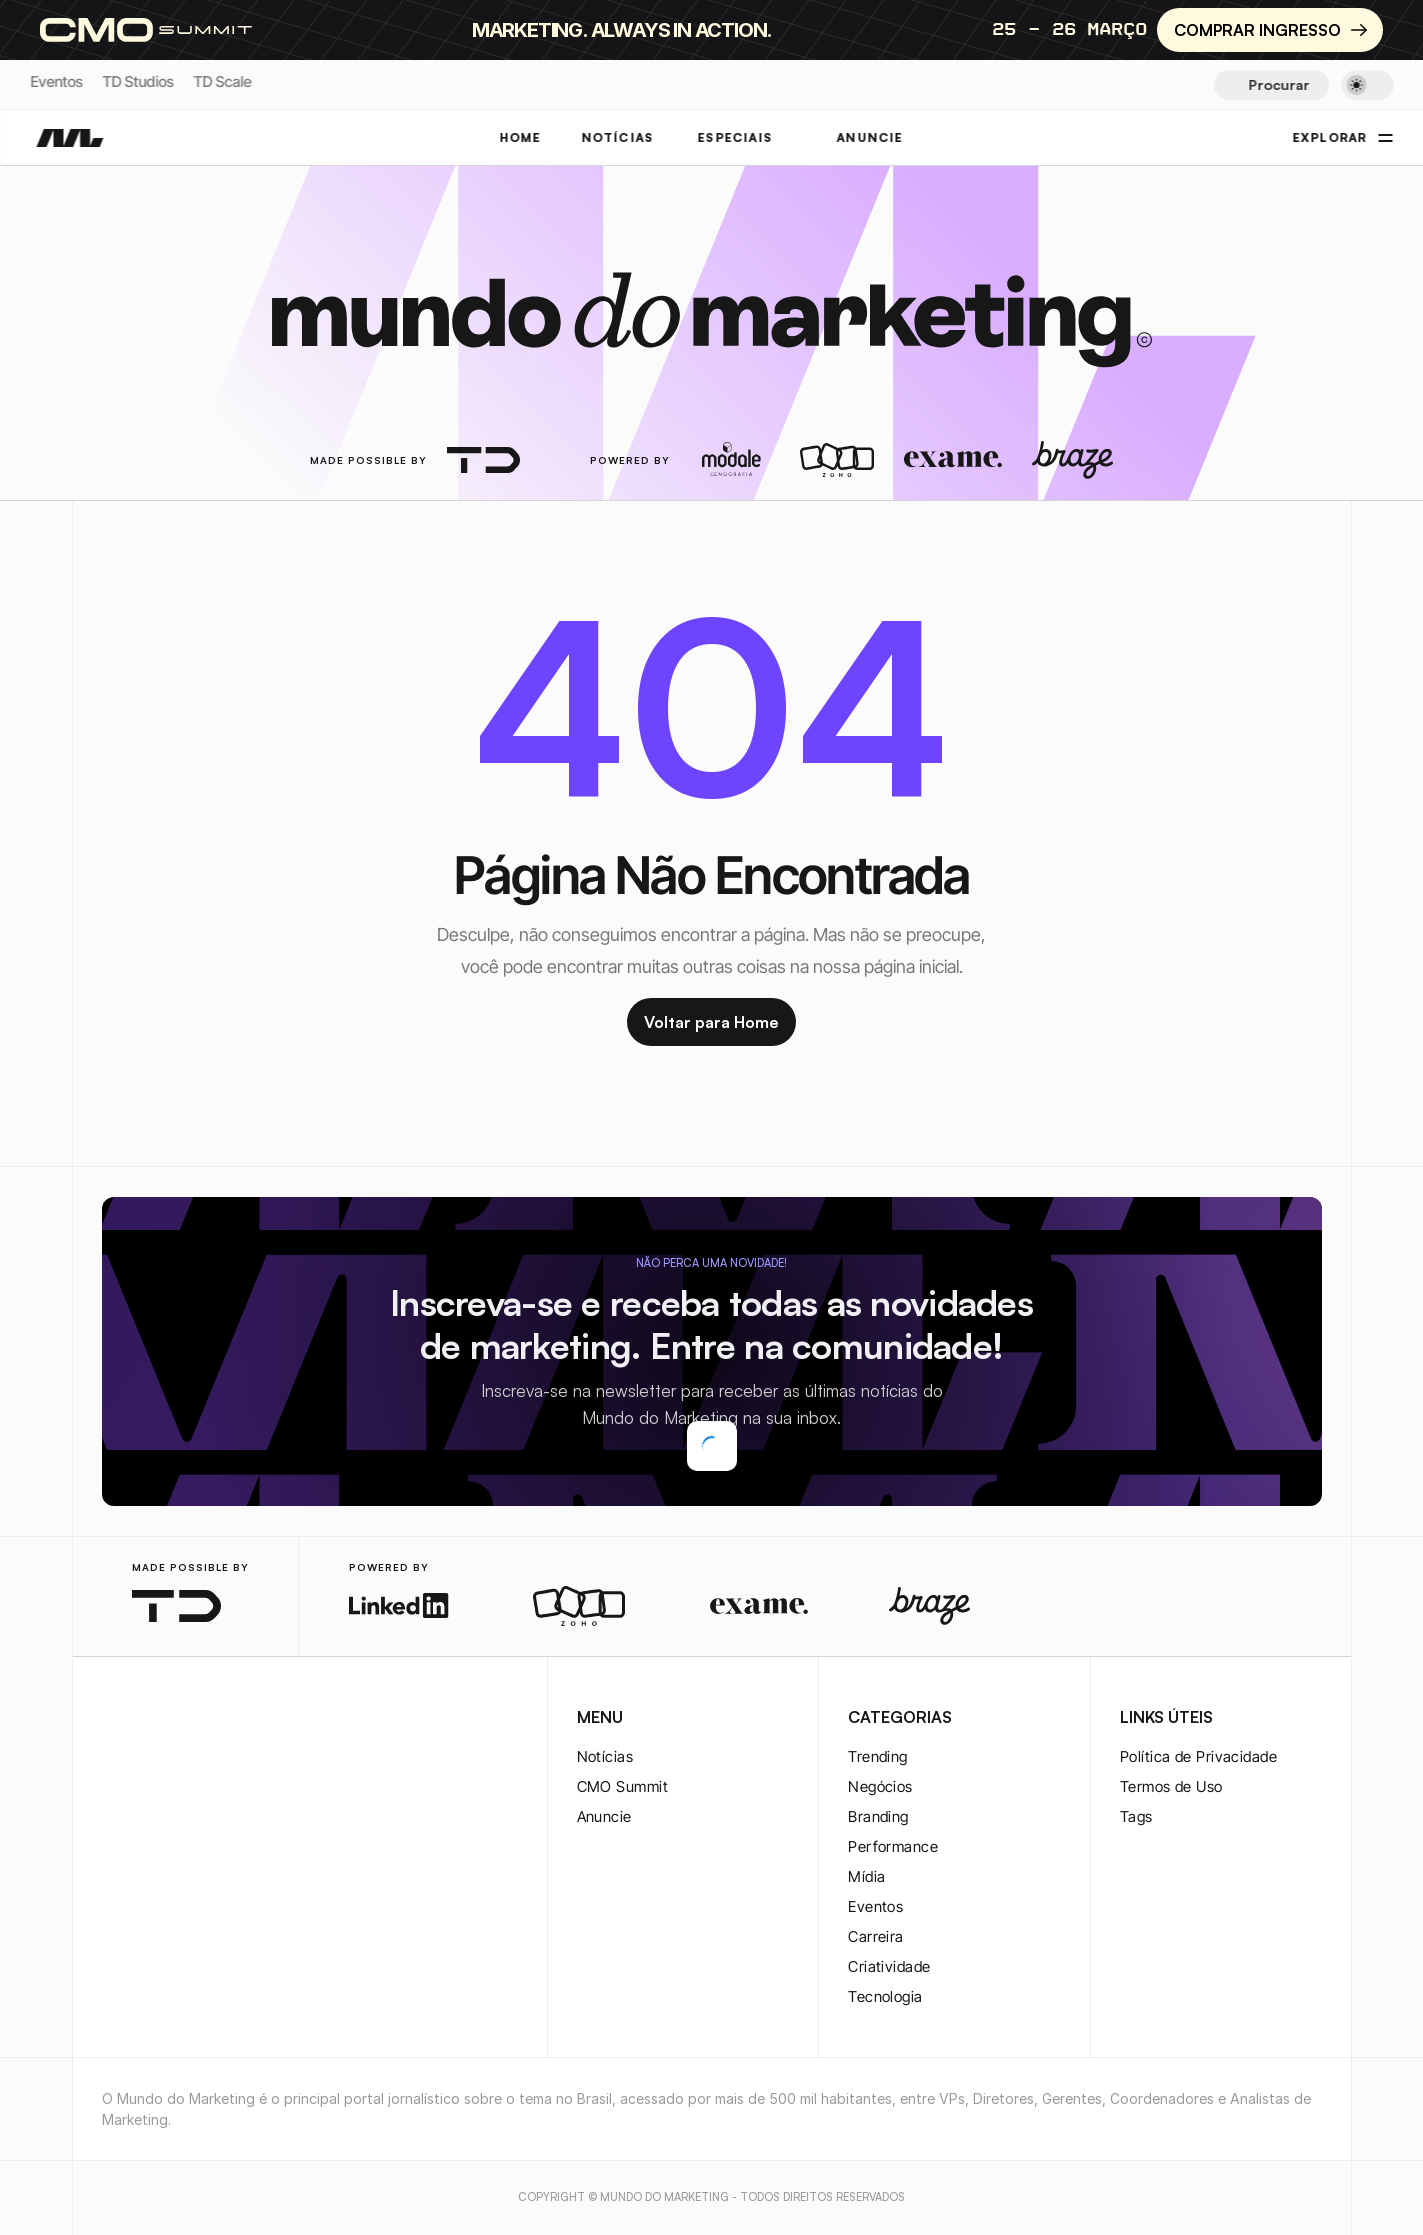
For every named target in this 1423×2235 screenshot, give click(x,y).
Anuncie (604, 1816)
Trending (878, 1756)
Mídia (866, 1876)
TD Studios (137, 81)
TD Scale (222, 81)
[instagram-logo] (114, 1719)
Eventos (56, 81)
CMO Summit (623, 1786)
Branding (878, 1816)
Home (520, 137)
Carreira (876, 1936)
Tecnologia (885, 1996)
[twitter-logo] (146, 1719)
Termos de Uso (1171, 1786)
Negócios (880, 1786)
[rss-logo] (242, 1719)
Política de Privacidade (1198, 1756)
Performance (893, 1846)
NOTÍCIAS (617, 137)
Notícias (605, 1756)
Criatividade (889, 1966)
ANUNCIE (870, 137)
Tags (1136, 1816)
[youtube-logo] (210, 1719)
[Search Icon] (1271, 85)
